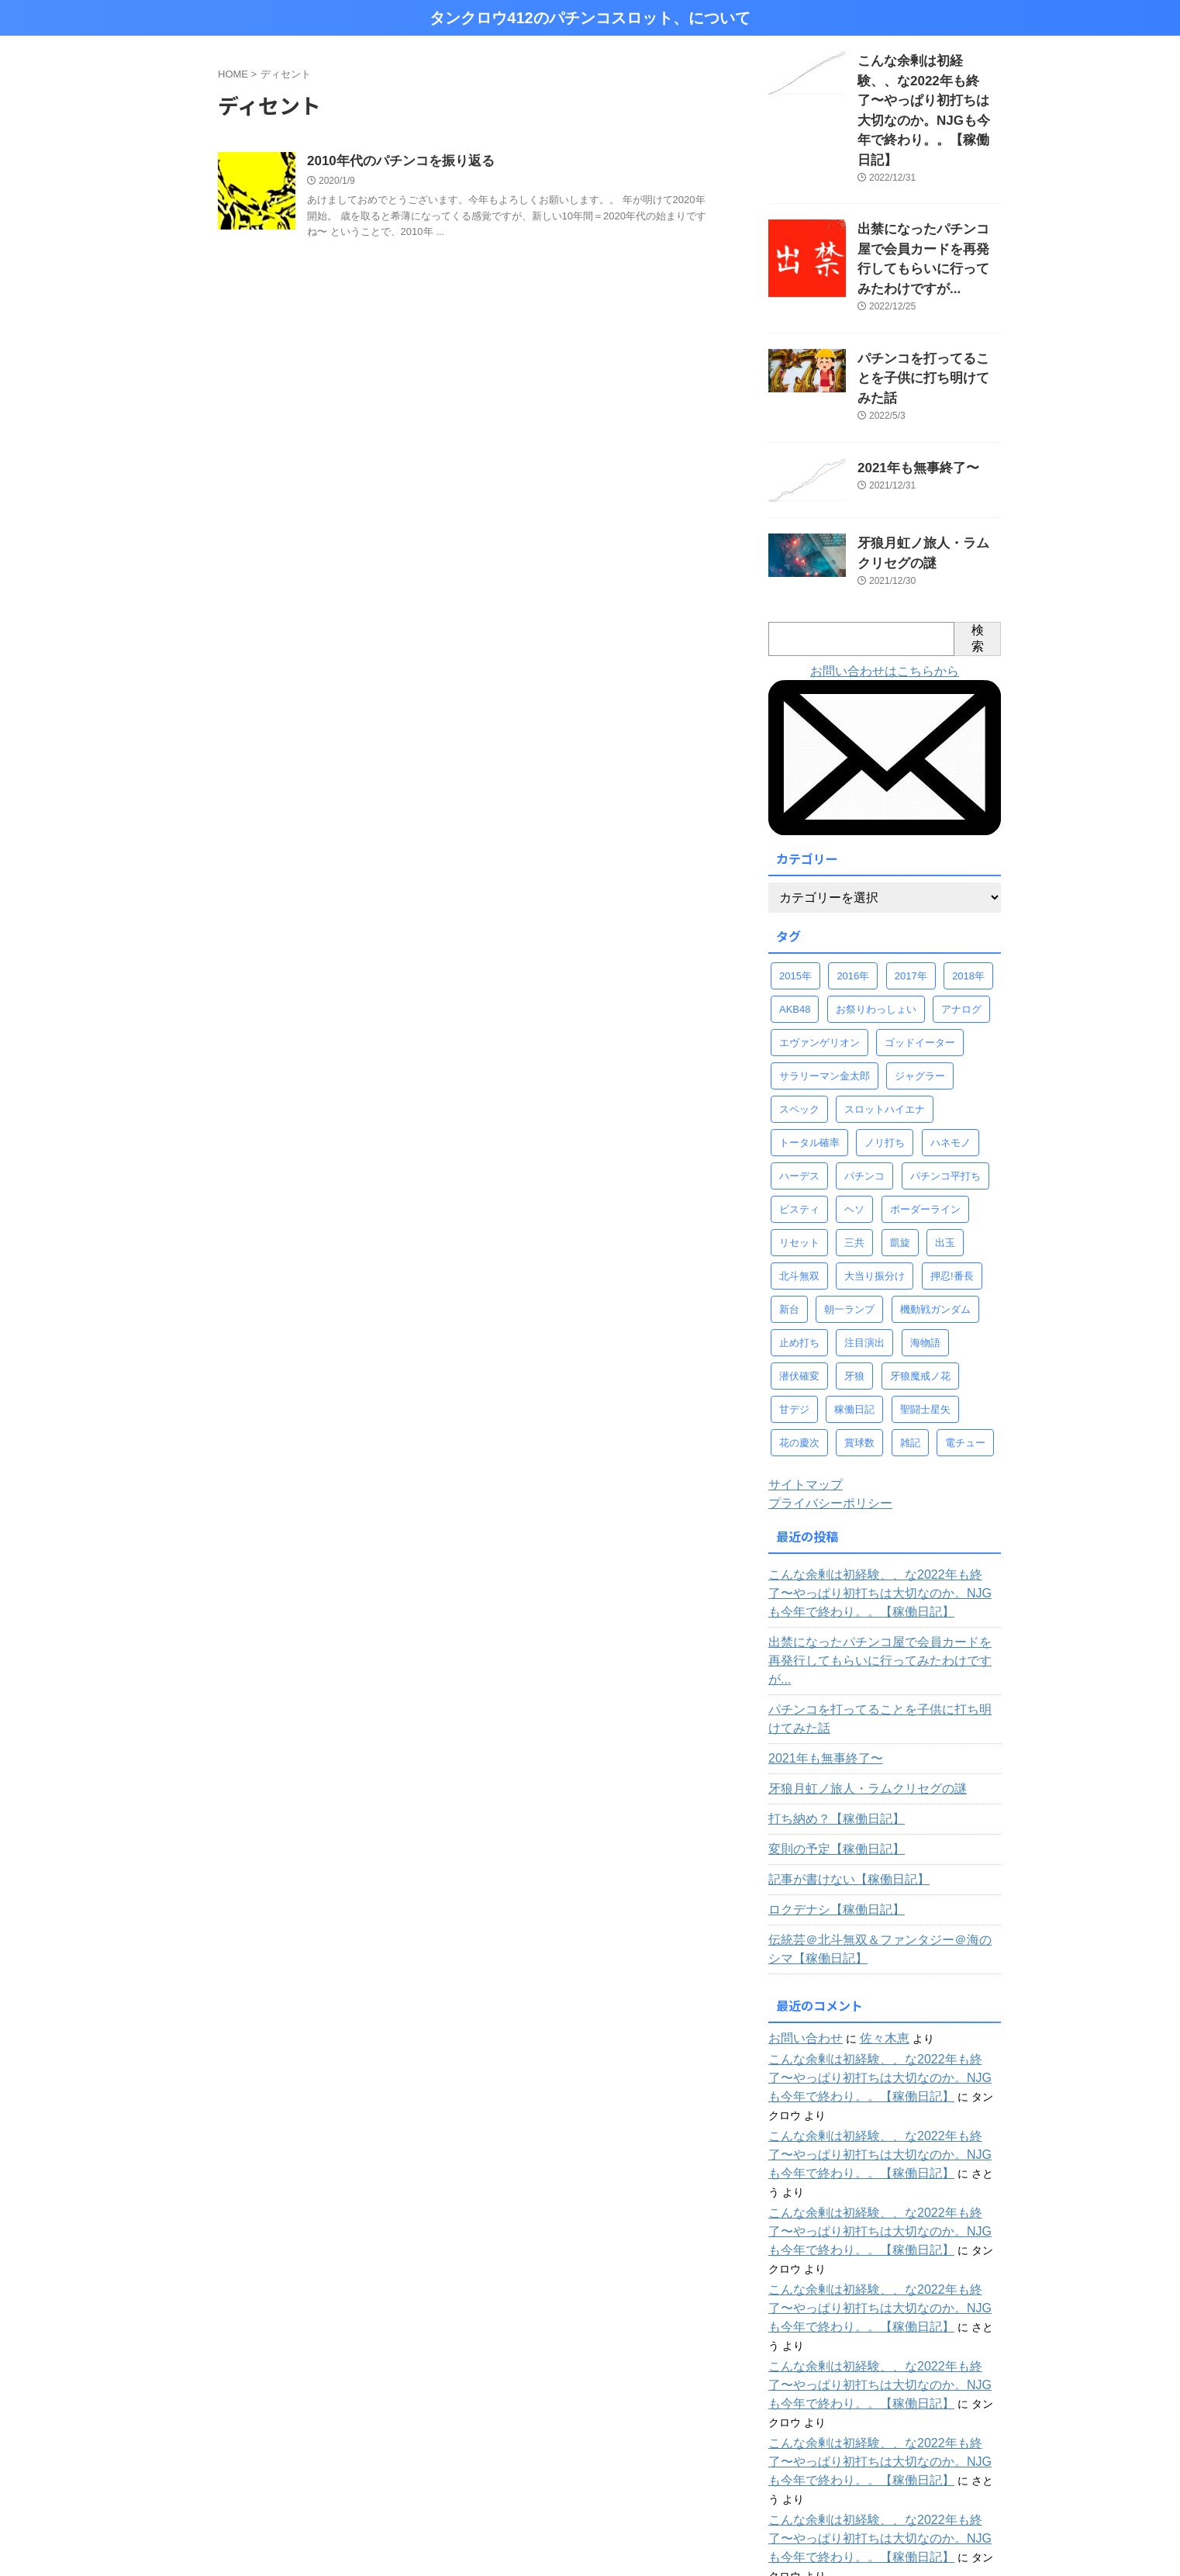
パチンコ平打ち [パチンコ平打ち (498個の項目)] (945, 1079)
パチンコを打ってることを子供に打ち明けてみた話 (882, 1603)
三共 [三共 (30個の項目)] (854, 1146)
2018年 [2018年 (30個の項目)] (968, 879)
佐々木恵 (872, 1923)
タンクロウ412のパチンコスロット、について (590, 17)
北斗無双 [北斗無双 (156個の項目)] (799, 1179)
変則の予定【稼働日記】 (828, 1734)
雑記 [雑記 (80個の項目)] (910, 1346)
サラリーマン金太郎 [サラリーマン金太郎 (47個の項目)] (824, 979)
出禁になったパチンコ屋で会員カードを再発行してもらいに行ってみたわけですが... (928, 196)
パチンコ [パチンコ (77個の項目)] (864, 1079)
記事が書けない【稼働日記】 (838, 1764)
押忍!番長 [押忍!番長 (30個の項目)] (952, 1179)
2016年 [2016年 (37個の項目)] (853, 879)
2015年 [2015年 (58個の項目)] (795, 879)
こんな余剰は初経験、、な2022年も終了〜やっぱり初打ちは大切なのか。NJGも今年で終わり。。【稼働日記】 (883, 1496)
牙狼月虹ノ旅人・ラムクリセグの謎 (855, 1673)
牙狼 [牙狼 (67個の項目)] (854, 1279)
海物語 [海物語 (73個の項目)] (925, 1246)
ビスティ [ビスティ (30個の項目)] (799, 1112)
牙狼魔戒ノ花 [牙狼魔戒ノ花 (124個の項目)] (920, 1279)
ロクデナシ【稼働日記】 (828, 1794)
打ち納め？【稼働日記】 (828, 1703)
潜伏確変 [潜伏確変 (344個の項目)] (799, 1279)
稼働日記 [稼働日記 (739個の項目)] (854, 1312)
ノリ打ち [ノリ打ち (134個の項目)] (884, 1045)
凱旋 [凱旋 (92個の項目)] (900, 1146)
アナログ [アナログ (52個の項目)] (961, 912)
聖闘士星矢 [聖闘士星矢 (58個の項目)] (925, 1312)
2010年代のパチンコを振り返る (395, 161)
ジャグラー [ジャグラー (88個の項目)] (920, 979)
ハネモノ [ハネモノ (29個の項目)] (950, 1045)
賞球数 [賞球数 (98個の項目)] (859, 1346)
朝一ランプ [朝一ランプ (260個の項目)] (849, 1212)
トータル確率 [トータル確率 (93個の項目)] (809, 1045)
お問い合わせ (800, 1923)
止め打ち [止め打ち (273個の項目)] (799, 1246)
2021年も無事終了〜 (907, 374)
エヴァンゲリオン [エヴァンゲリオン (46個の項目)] (819, 945)
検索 (977, 541)
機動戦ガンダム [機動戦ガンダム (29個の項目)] (935, 1212)
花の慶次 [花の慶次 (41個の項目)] (799, 1346)
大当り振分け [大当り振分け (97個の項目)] (874, 1179)
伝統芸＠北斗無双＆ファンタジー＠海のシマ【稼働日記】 (876, 1833)
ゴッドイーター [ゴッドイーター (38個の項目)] (920, 945)
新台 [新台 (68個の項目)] (789, 1212)
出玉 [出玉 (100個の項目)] (945, 1146)
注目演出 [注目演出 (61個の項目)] (864, 1246)
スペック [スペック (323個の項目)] (799, 1012)
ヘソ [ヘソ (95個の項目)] (854, 1112)
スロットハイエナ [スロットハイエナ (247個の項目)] (884, 1012)
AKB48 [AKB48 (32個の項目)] (794, 912)
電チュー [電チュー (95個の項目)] (965, 1346)
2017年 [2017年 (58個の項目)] (911, 879)
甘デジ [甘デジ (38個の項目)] (794, 1312)
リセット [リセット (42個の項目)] (799, 1146)
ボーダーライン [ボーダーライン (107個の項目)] (925, 1112)
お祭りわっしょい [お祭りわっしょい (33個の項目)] (876, 912)
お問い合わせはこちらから (884, 574)
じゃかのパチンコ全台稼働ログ (861, 2450)
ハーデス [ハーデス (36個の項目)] (799, 1079)
